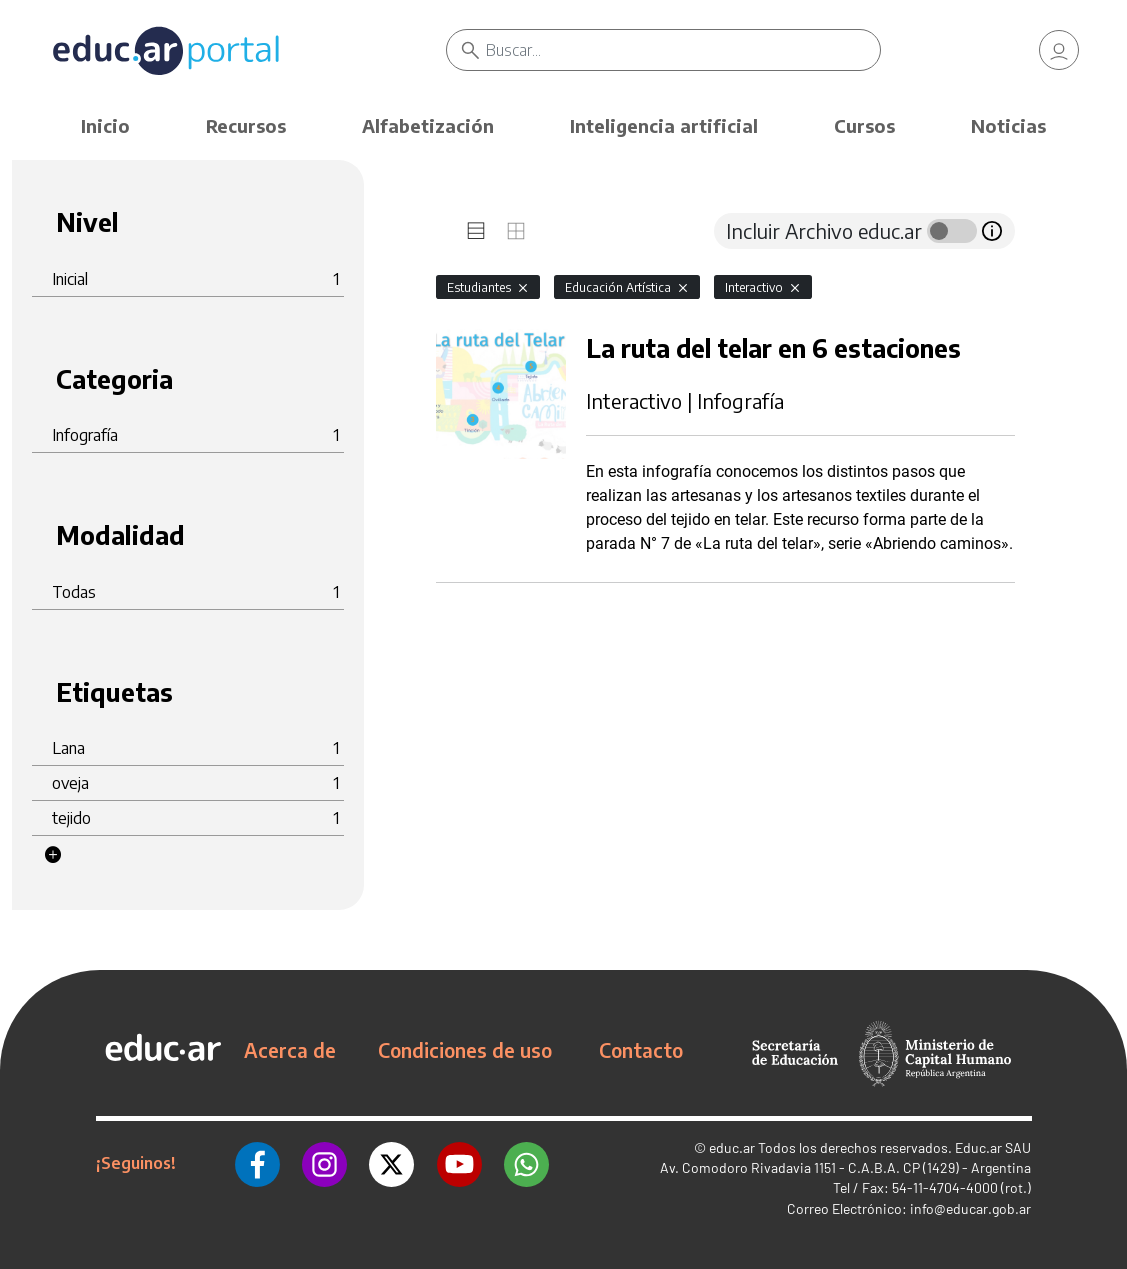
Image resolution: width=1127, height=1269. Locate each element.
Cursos (864, 125)
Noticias (1008, 125)
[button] (53, 855)
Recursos (246, 125)
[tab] (476, 231)
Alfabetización (428, 125)
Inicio (105, 125)
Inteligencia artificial (664, 125)
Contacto (641, 1050)
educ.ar (732, 1147)
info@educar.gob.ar (970, 1208)
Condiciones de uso (465, 1050)
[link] (1059, 50)
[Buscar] (683, 50)
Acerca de (290, 1050)
